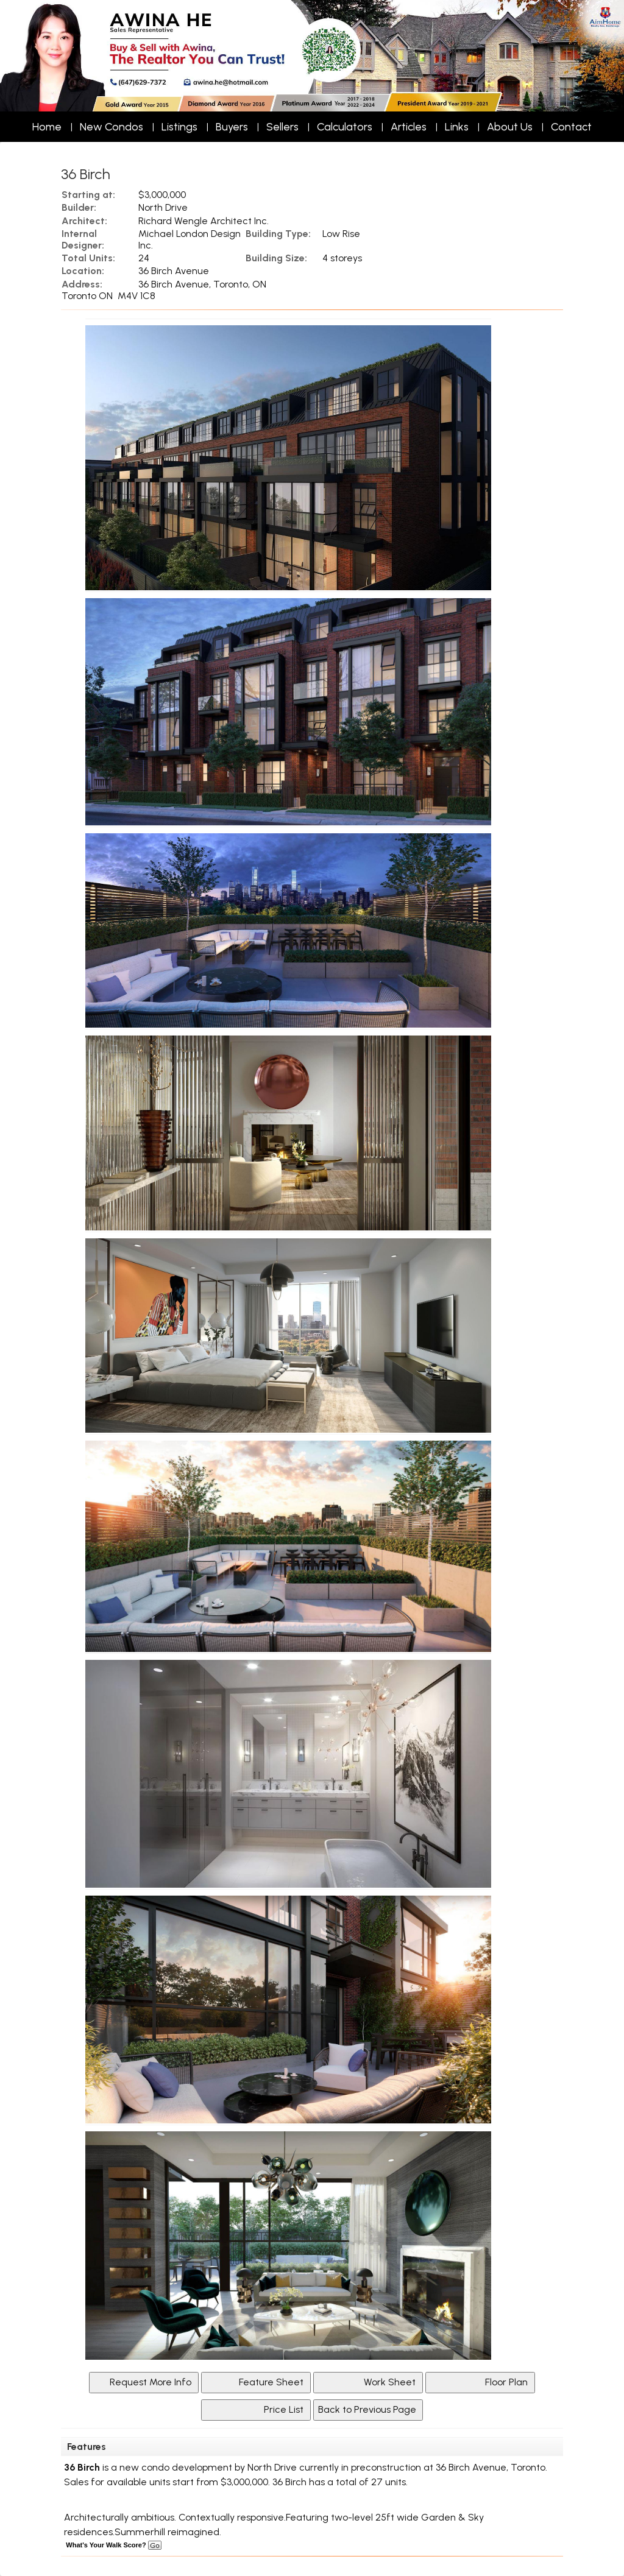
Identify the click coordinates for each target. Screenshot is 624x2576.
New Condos (111, 126)
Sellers (282, 126)
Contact (571, 126)
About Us (510, 126)
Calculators (344, 126)
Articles (409, 126)
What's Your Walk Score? (113, 2545)
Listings (179, 126)
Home (47, 126)
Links (457, 126)
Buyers (232, 126)
